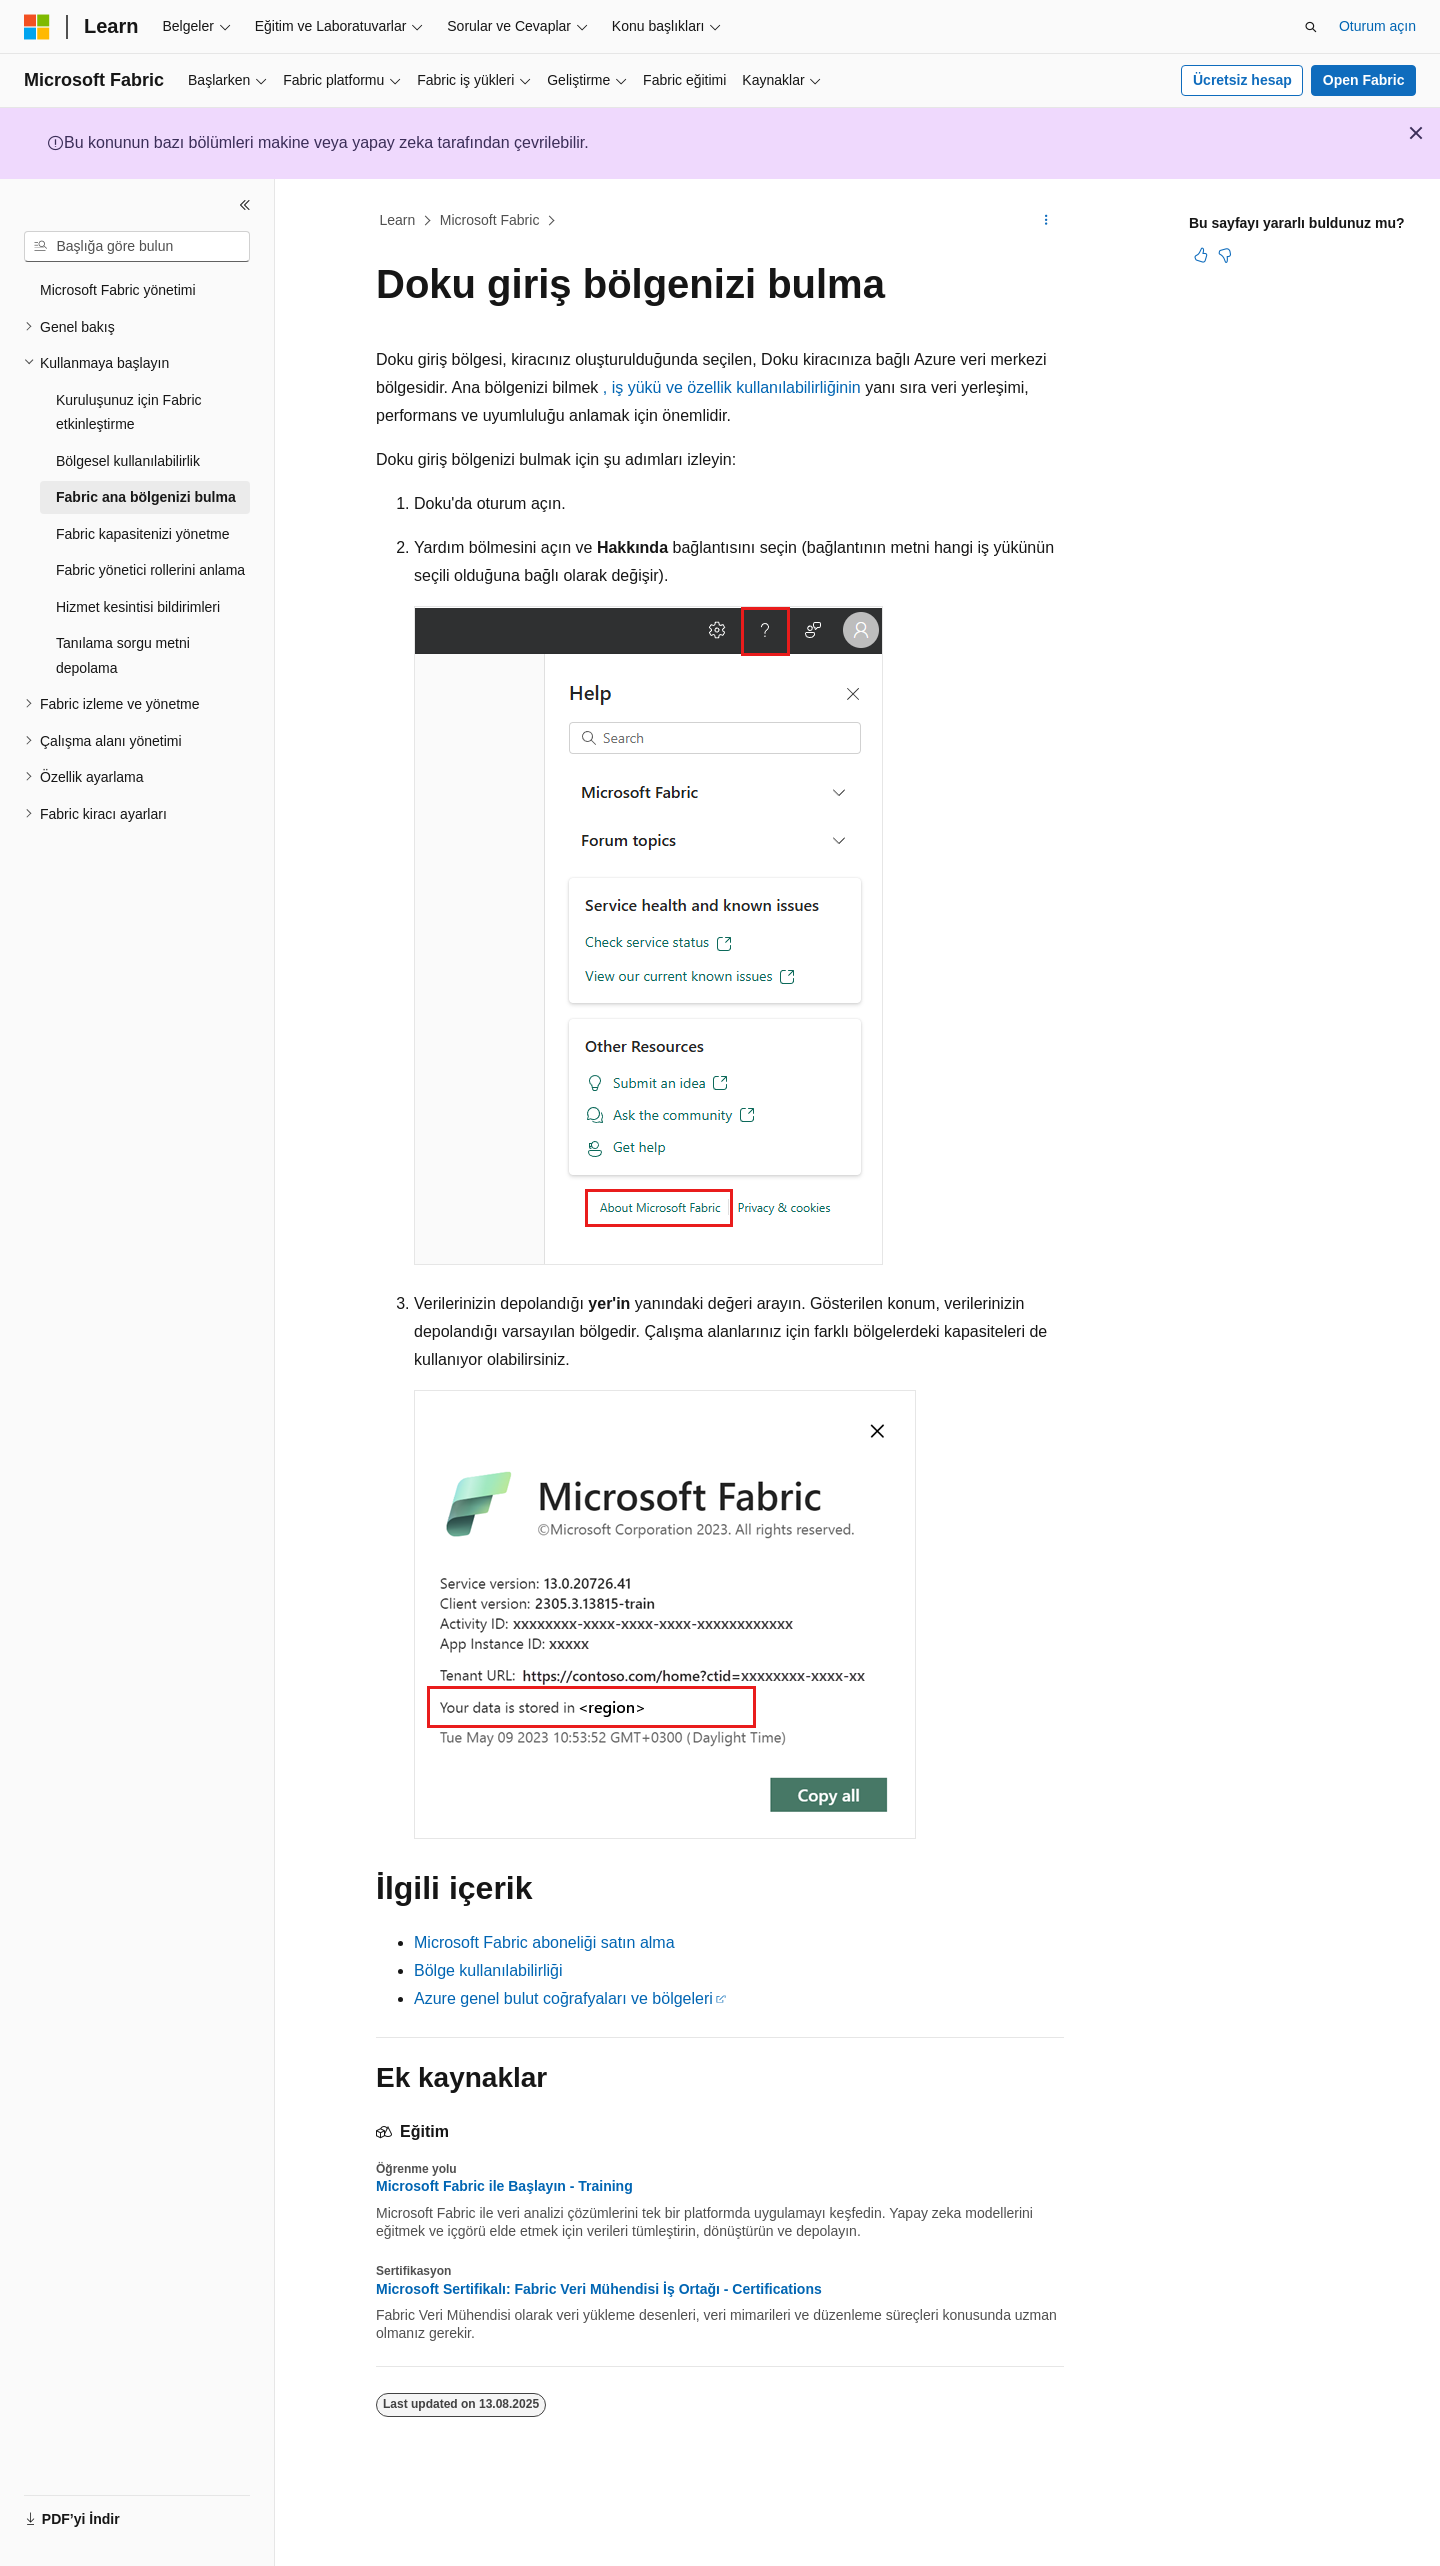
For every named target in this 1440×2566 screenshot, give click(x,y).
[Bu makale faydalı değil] (1225, 255)
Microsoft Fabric (490, 220)
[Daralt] (245, 205)
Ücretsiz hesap (1242, 80)
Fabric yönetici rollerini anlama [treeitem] (150, 570)
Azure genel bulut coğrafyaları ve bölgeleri (563, 1998)
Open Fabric (1364, 80)
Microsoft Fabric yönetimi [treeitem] (118, 290)
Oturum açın (1377, 26)
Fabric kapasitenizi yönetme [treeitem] (143, 534)
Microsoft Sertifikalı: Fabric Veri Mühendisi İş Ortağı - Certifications (599, 2289)
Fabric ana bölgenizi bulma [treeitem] (146, 497)
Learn (398, 220)
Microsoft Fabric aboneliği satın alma (544, 1942)
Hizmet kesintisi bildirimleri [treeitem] (138, 607)
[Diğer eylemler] (1046, 221)
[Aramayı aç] (1311, 27)
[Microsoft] (37, 27)
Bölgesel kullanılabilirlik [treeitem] (128, 461)
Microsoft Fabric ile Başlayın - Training (504, 2186)
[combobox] (137, 247)
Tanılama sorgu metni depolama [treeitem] (123, 655)
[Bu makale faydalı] (1201, 255)
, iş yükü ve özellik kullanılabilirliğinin (732, 387)
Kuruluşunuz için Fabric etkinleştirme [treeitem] (129, 412)
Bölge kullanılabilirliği (488, 1970)
